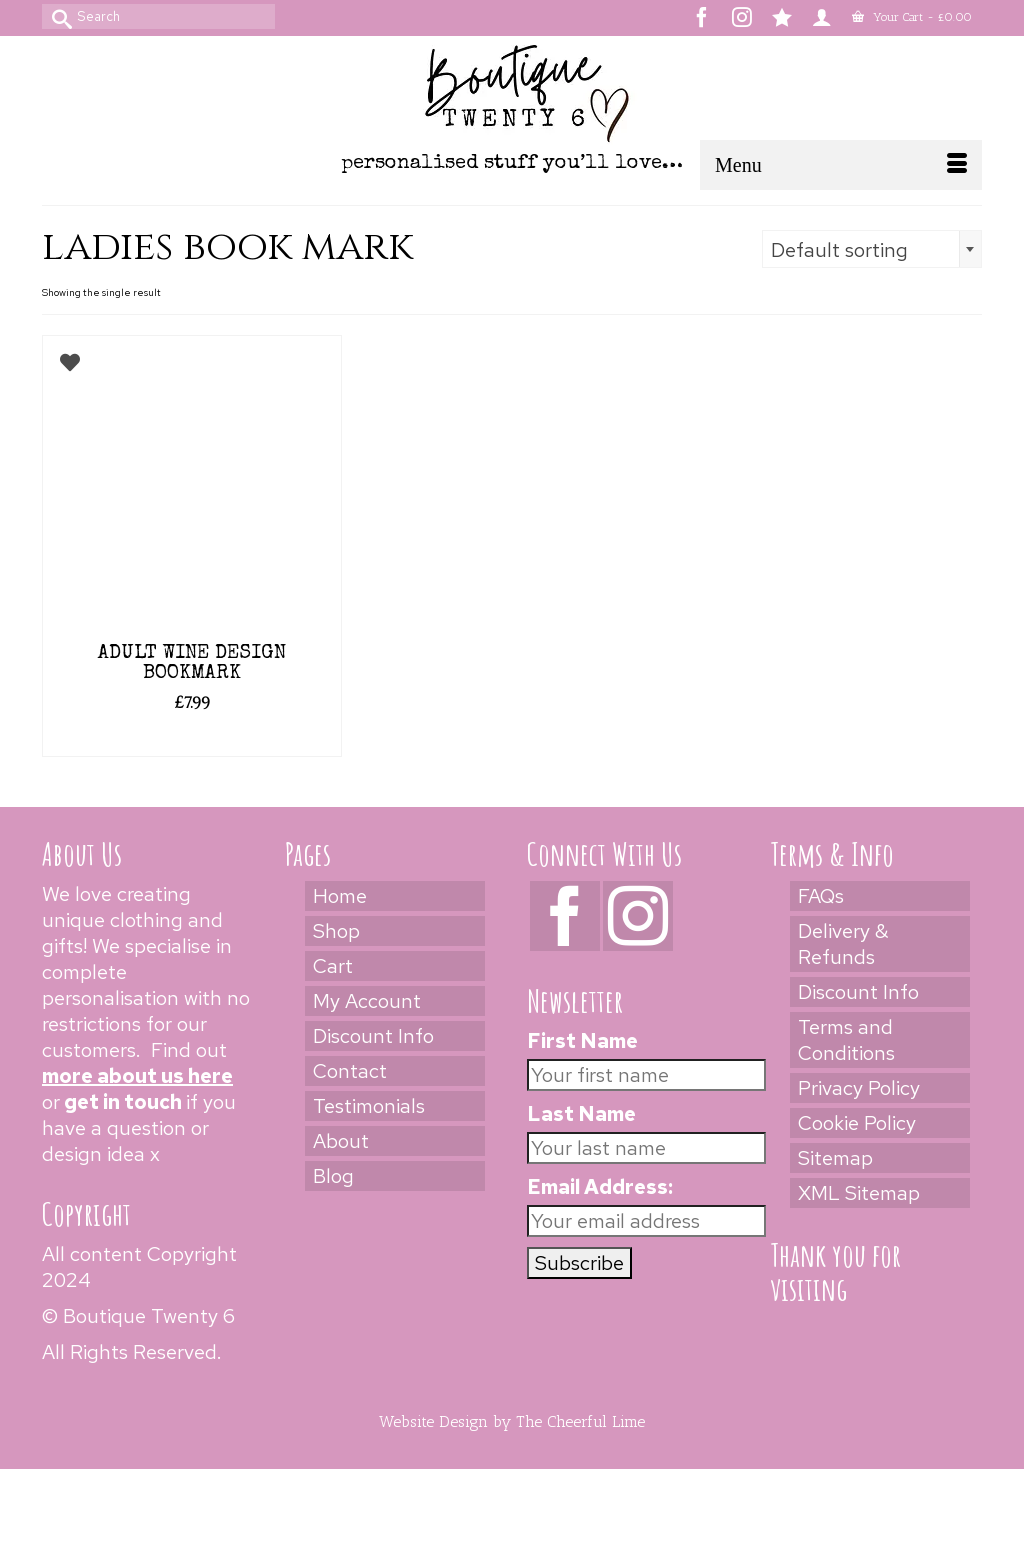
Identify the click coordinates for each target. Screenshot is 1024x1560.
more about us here (137, 1076)
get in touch (123, 1102)
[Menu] (841, 165)
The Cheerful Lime (580, 1421)
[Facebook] (565, 916)
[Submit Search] (57, 16)
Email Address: (600, 1187)
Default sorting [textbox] (839, 250)
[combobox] (872, 249)
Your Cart (912, 17)
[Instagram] (638, 916)
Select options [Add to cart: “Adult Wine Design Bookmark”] (191, 739)
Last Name (581, 1114)
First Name (582, 1041)
